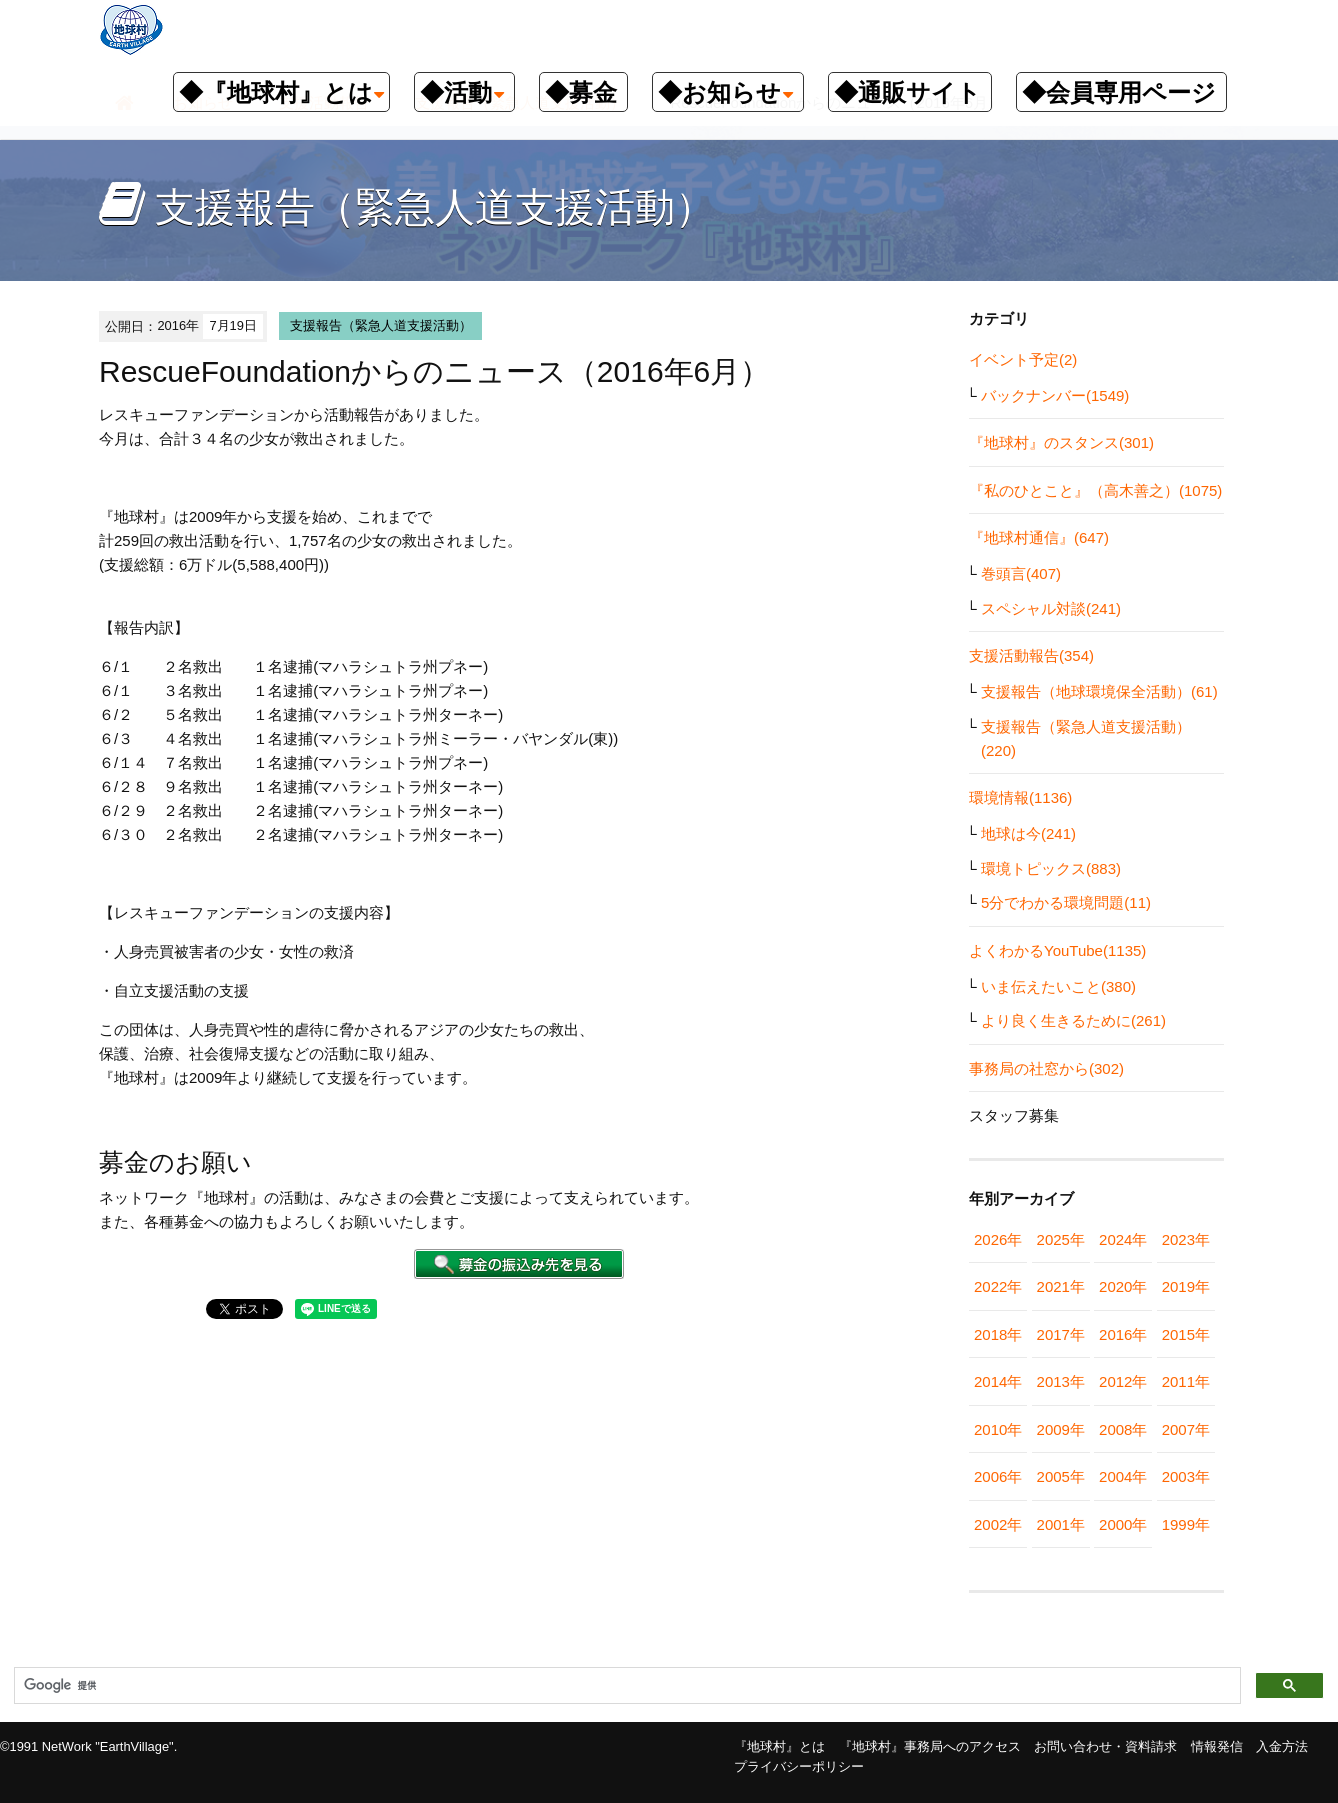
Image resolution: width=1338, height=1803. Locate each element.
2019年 (1186, 1286)
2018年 (998, 1334)
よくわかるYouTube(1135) (1057, 950)
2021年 (1061, 1286)
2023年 (1186, 1239)
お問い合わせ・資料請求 (1105, 1746)
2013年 (1061, 1381)
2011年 (1186, 1381)
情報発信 (1217, 1746)
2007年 (1186, 1429)
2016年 (1123, 1334)
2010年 (998, 1429)
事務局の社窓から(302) (1046, 1068)
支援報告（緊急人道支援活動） (381, 325)
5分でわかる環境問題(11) (1066, 902)
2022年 (998, 1286)
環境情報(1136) (1020, 797)
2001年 (1061, 1524)
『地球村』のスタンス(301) (1061, 442)
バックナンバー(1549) (1055, 395)
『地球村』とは (779, 1746)
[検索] (625, 1686)
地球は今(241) (1028, 833)
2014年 (998, 1381)
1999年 (1186, 1524)
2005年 (1061, 1476)
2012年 (1123, 1381)
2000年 (1123, 1524)
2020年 (1123, 1286)
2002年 (998, 1524)
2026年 (998, 1239)
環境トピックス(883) (1051, 868)
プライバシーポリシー (799, 1766)
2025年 (1061, 1239)
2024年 (1123, 1239)
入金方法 (1282, 1746)
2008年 (1123, 1429)
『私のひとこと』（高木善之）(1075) (1095, 490)
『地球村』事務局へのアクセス (930, 1746)
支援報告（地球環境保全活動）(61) (1099, 691)
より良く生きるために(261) (1073, 1020)
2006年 (998, 1476)
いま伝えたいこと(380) (1058, 986)
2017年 (1061, 1334)
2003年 (1186, 1476)
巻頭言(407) (1021, 573)
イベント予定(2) (1023, 359)
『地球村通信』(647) (1039, 537)
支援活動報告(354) (1031, 655)
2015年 (1186, 1334)
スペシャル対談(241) (1051, 608)
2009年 (1061, 1429)
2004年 (1123, 1476)
